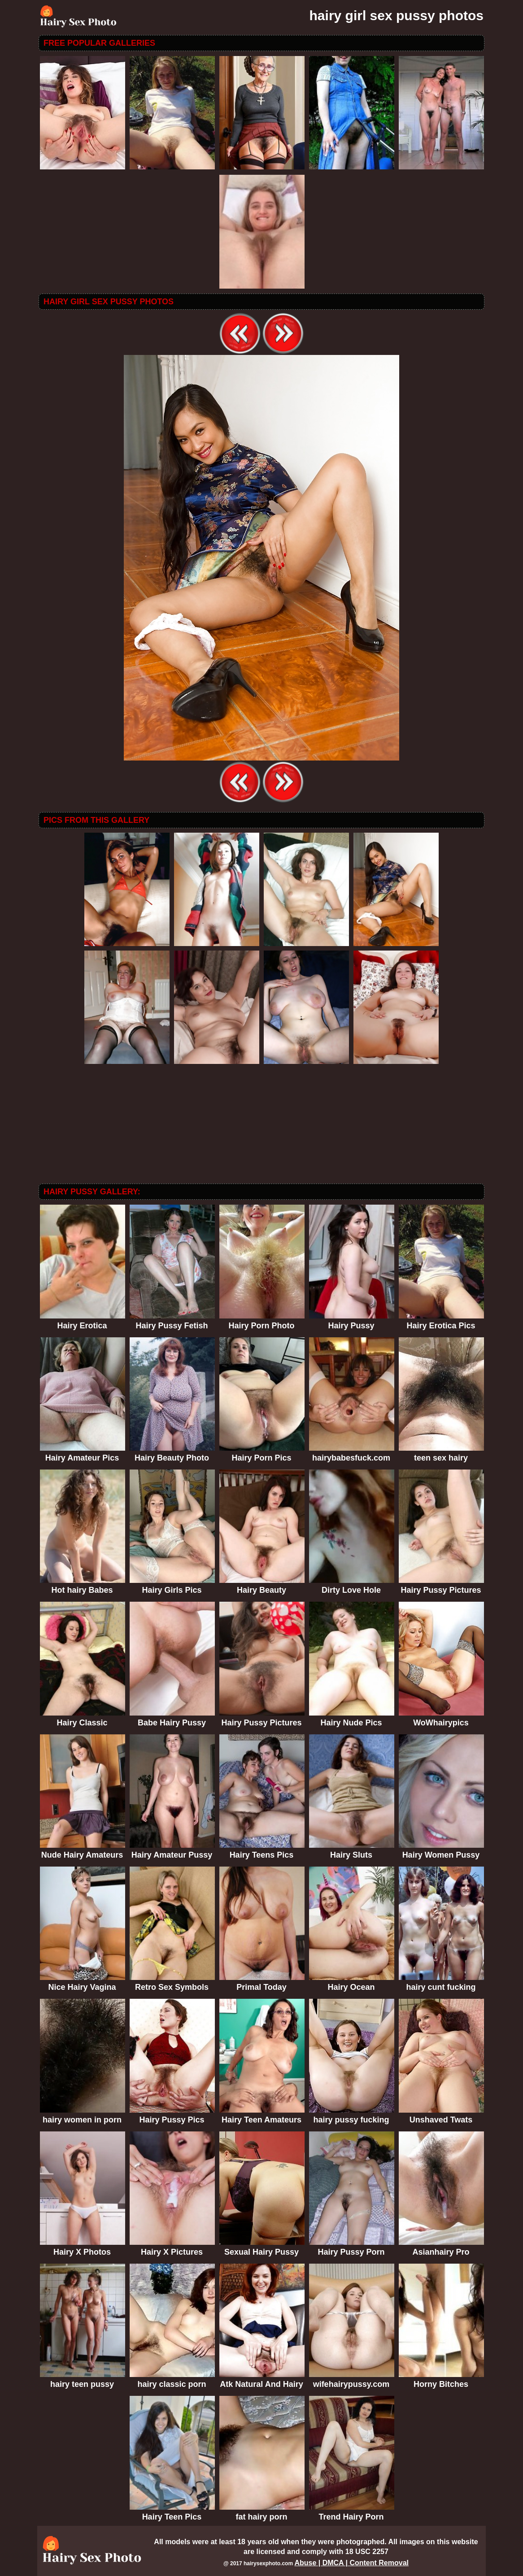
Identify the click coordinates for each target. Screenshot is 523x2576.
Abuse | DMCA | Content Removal (351, 2563)
